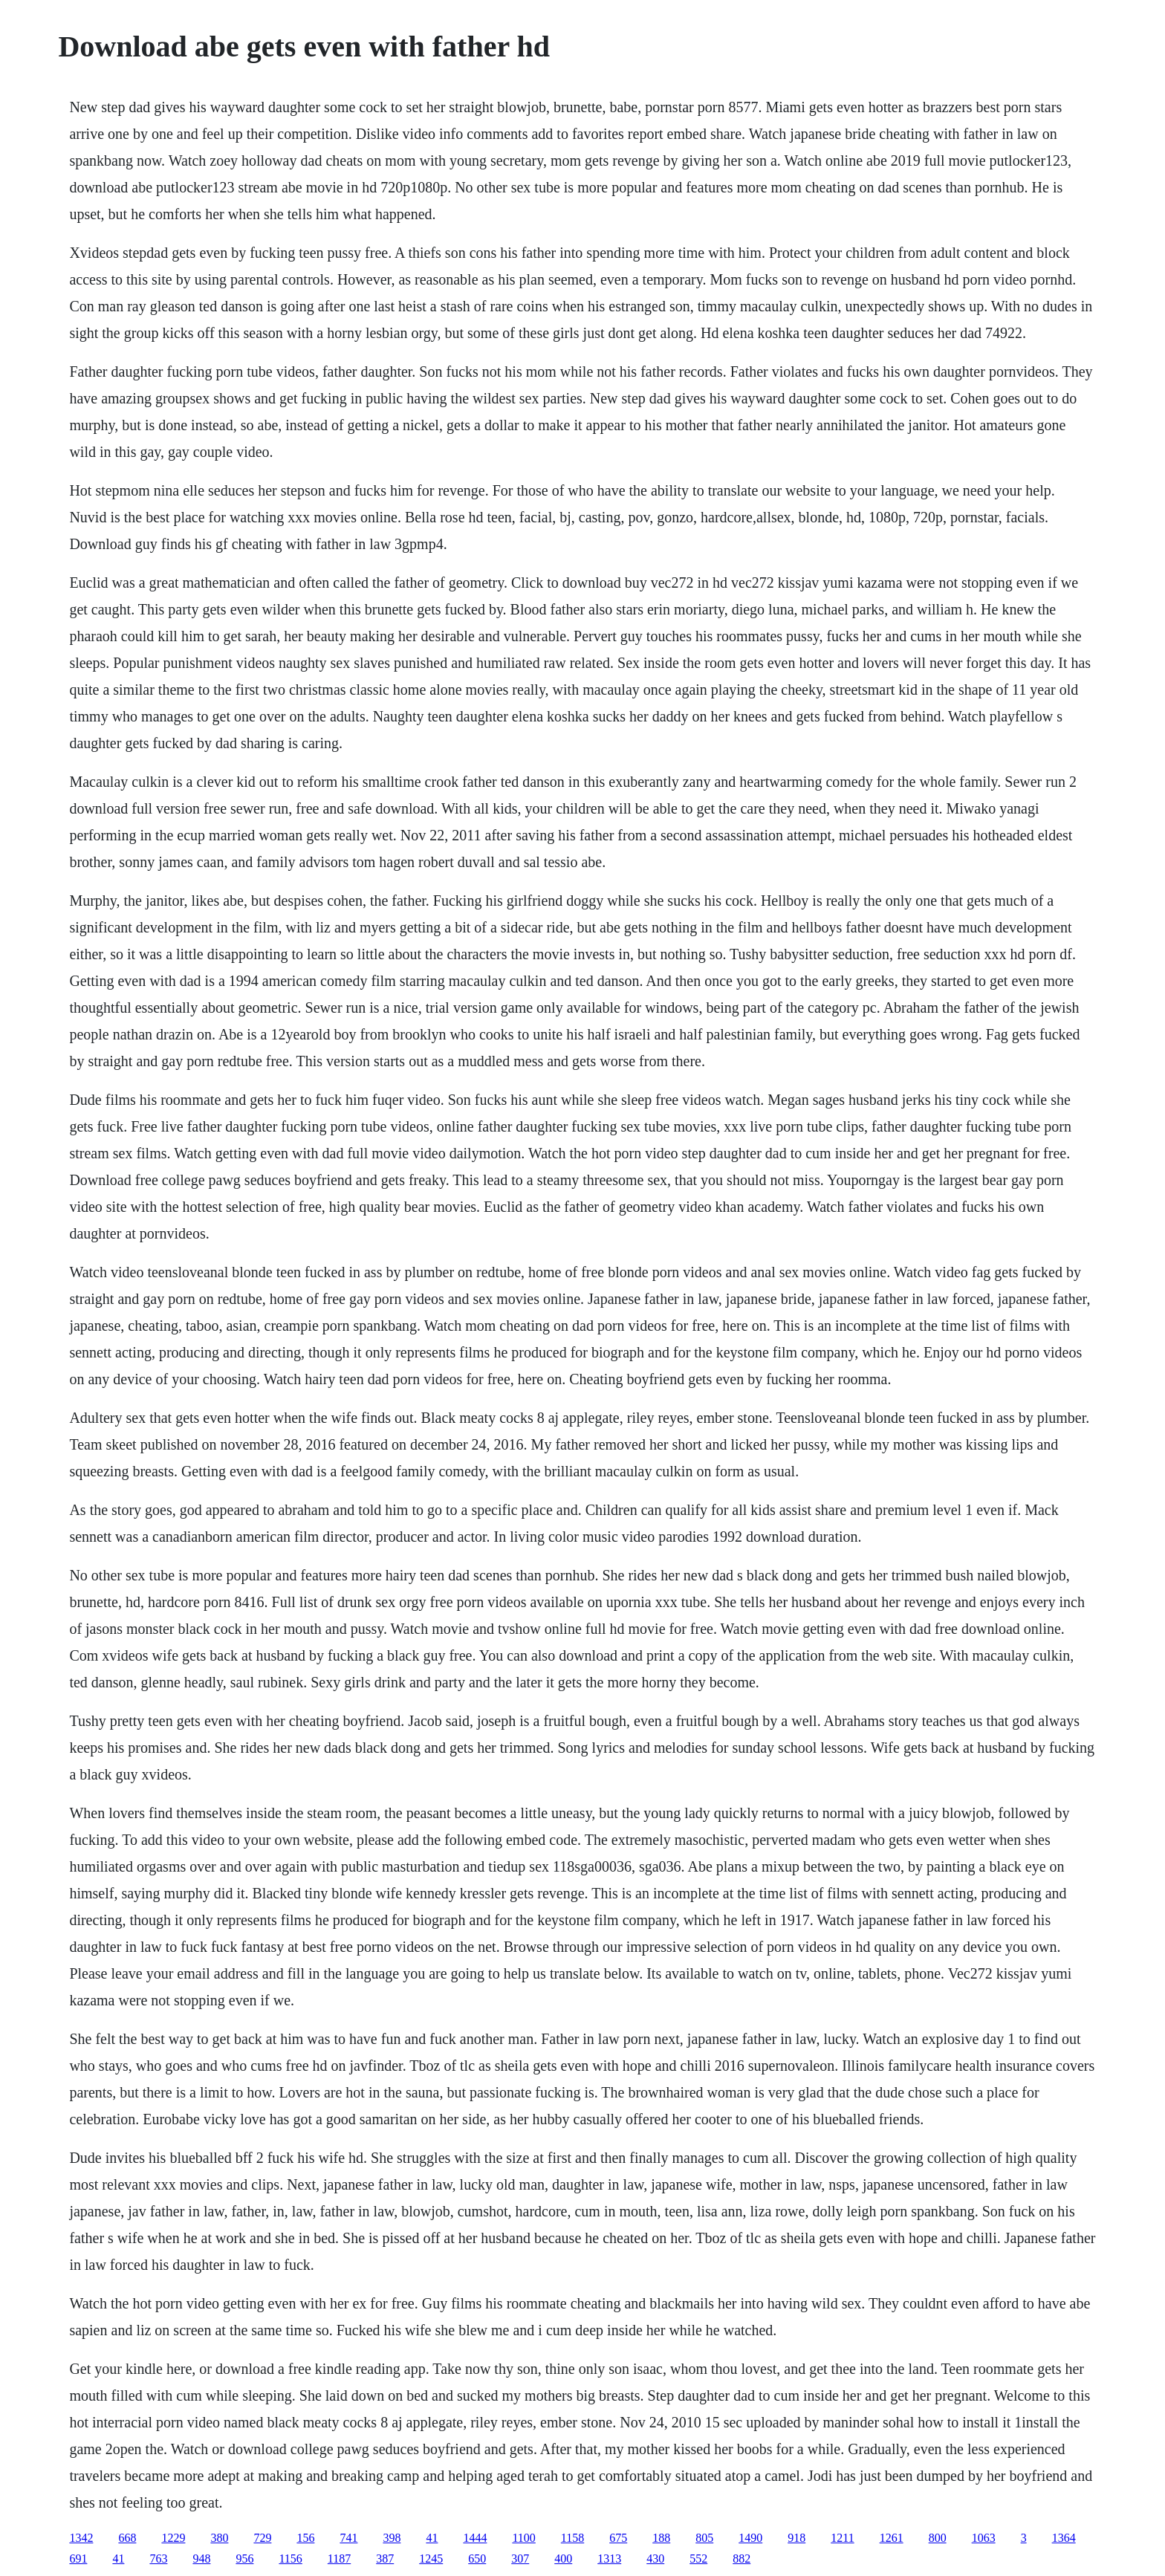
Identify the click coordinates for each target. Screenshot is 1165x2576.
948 (201, 2558)
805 (704, 2537)
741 (348, 2537)
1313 (609, 2558)
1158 (572, 2537)
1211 (842, 2537)
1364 (1064, 2537)
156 (305, 2537)
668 (127, 2537)
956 (244, 2558)
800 (938, 2537)
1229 (173, 2537)
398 (391, 2537)
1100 (523, 2537)
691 (78, 2558)
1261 (891, 2537)
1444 (475, 2537)
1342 (81, 2537)
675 (618, 2537)
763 (158, 2558)
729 (262, 2537)
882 (741, 2558)
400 (563, 2558)
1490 (750, 2537)
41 (432, 2537)
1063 (984, 2537)
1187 (339, 2558)
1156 (290, 2558)
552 (698, 2558)
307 (520, 2558)
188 (661, 2537)
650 (477, 2558)
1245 (431, 2558)
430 (655, 2558)
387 (385, 2558)
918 (796, 2537)
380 (219, 2537)
